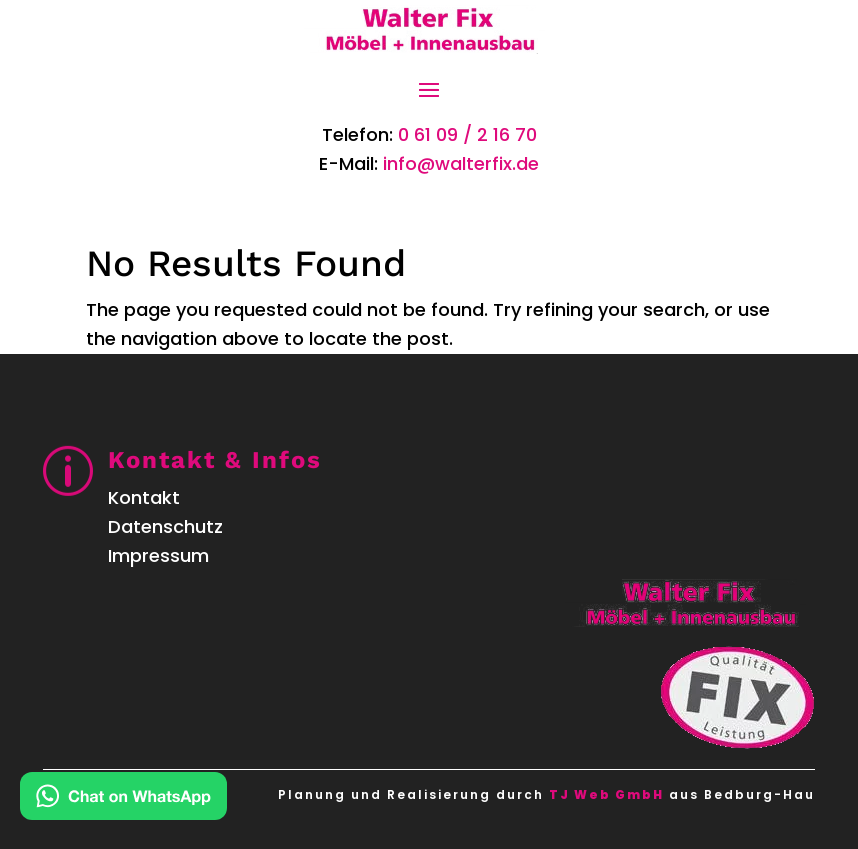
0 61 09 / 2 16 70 (467, 134)
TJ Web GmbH (606, 794)
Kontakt (144, 497)
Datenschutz (165, 526)
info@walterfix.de (461, 163)
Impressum (158, 555)
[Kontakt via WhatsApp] (123, 800)
